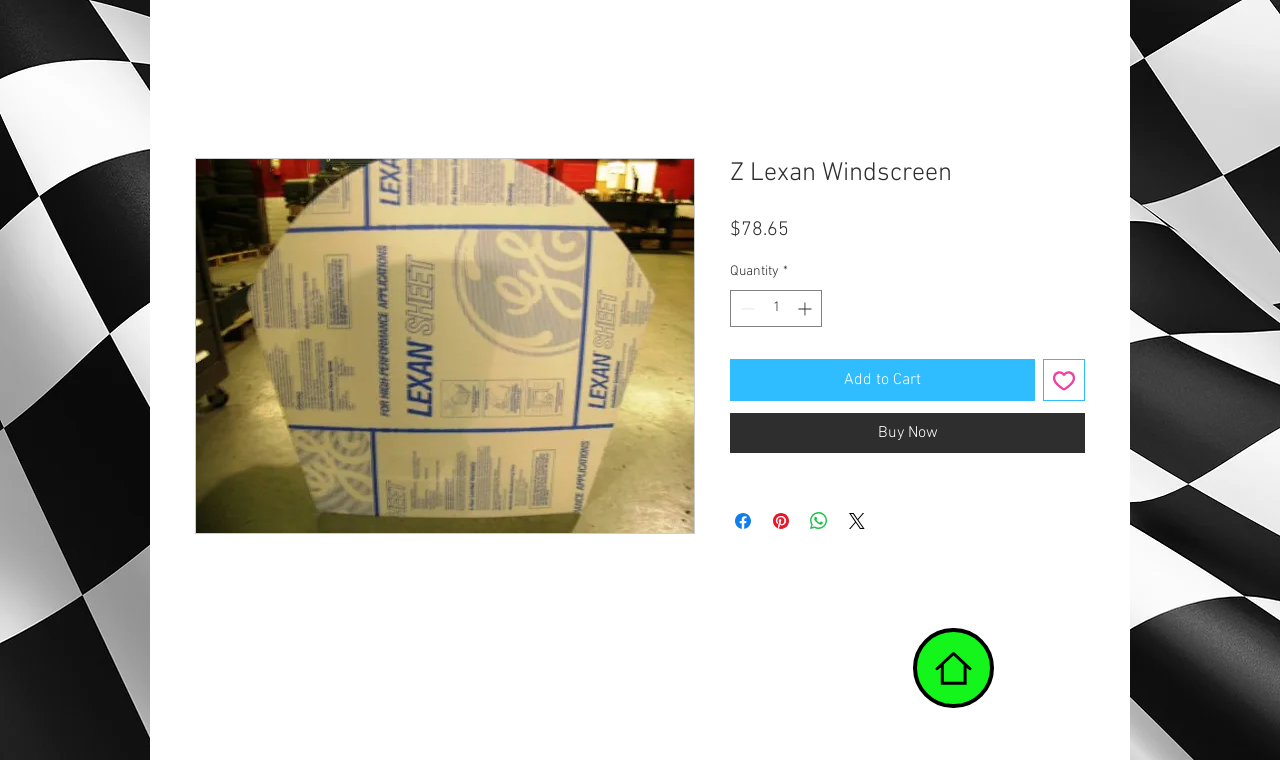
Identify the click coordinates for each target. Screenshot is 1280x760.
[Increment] (806, 308)
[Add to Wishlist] (1064, 380)
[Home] (953, 668)
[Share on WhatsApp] (819, 521)
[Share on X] (857, 521)
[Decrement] (745, 308)
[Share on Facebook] (743, 521)
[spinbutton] (776, 308)
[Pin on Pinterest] (781, 521)
